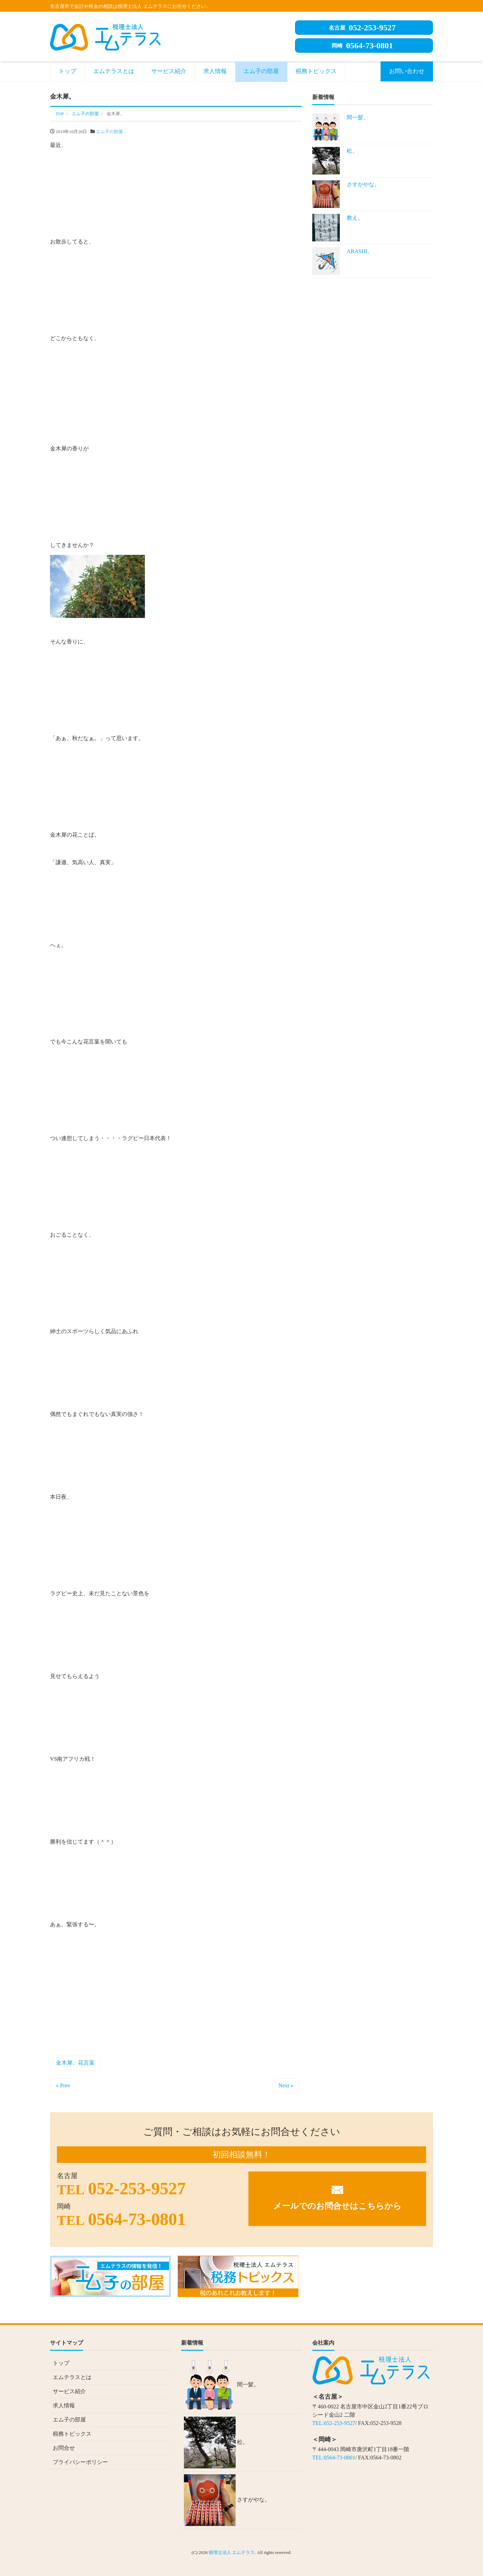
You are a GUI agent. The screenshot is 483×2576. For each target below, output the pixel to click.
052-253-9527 (362, 27)
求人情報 (215, 71)
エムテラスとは (113, 71)
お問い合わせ (406, 71)
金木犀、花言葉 (75, 2063)
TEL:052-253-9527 (333, 2423)
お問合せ (64, 2448)
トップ (67, 71)
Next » (285, 2085)
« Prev (63, 2085)
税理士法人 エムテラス (232, 2552)
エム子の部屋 (261, 71)
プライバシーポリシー (80, 2462)
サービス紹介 (168, 71)
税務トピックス (316, 71)
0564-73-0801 (362, 45)
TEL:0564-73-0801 (333, 2457)
